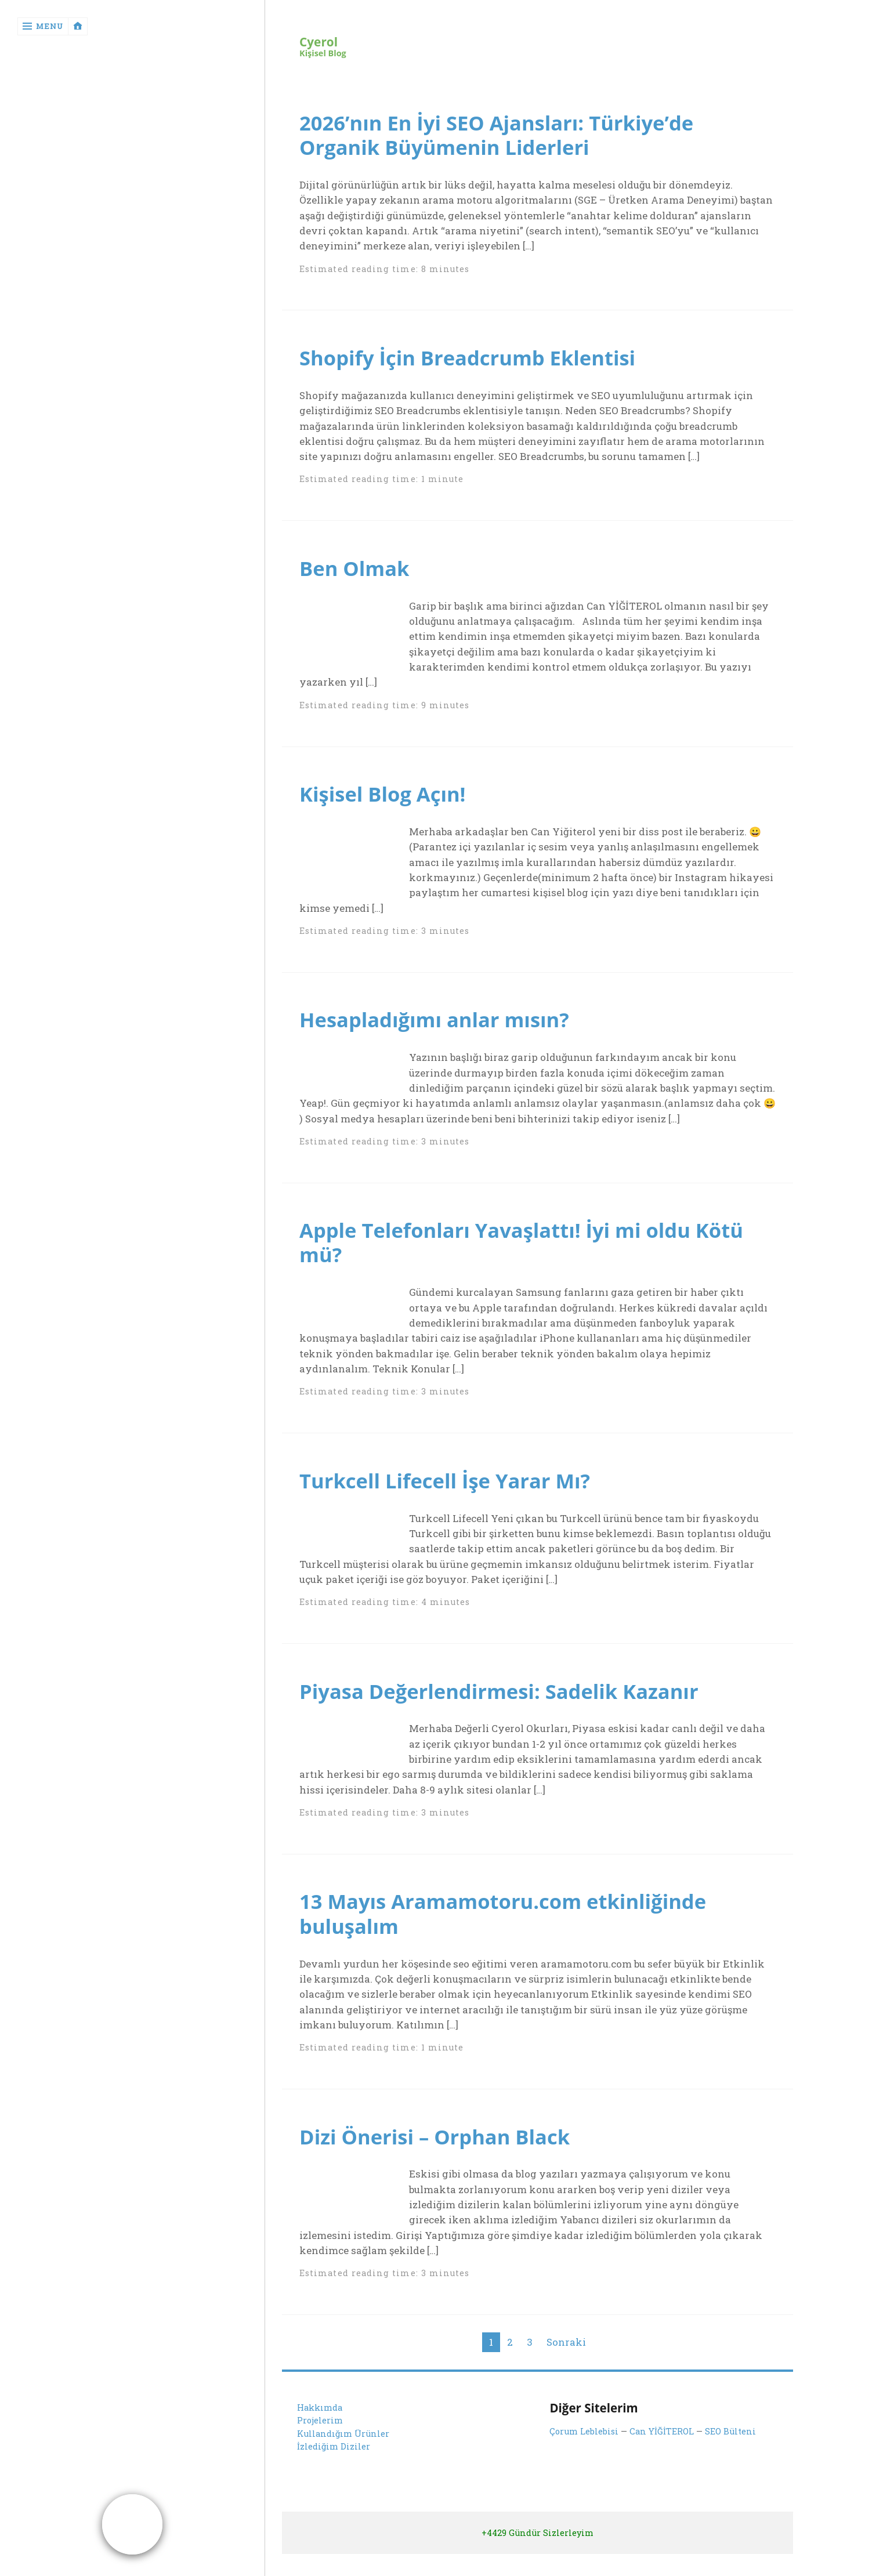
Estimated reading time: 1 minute (381, 478)
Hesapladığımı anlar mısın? (440, 1019)
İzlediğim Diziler (333, 2460)
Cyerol (318, 42)
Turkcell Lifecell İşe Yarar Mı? (451, 1494)
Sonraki (566, 2356)
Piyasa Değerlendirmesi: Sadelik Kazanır (507, 1705)
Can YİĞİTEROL (660, 2445)
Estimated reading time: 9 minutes (384, 704)
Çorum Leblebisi (583, 2445)
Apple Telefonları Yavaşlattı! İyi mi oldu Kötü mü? (531, 1257)
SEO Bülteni (728, 2445)
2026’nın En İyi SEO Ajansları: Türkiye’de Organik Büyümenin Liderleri (505, 134)
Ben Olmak (356, 567)
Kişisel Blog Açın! (386, 793)
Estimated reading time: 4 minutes (384, 1616)
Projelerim (320, 2434)
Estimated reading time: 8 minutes (384, 268)
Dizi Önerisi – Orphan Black (440, 2150)
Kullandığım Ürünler (343, 2447)
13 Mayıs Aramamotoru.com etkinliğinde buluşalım (512, 1928)
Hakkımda (319, 2422)
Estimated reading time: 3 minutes (384, 930)
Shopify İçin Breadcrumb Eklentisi (475, 357)
